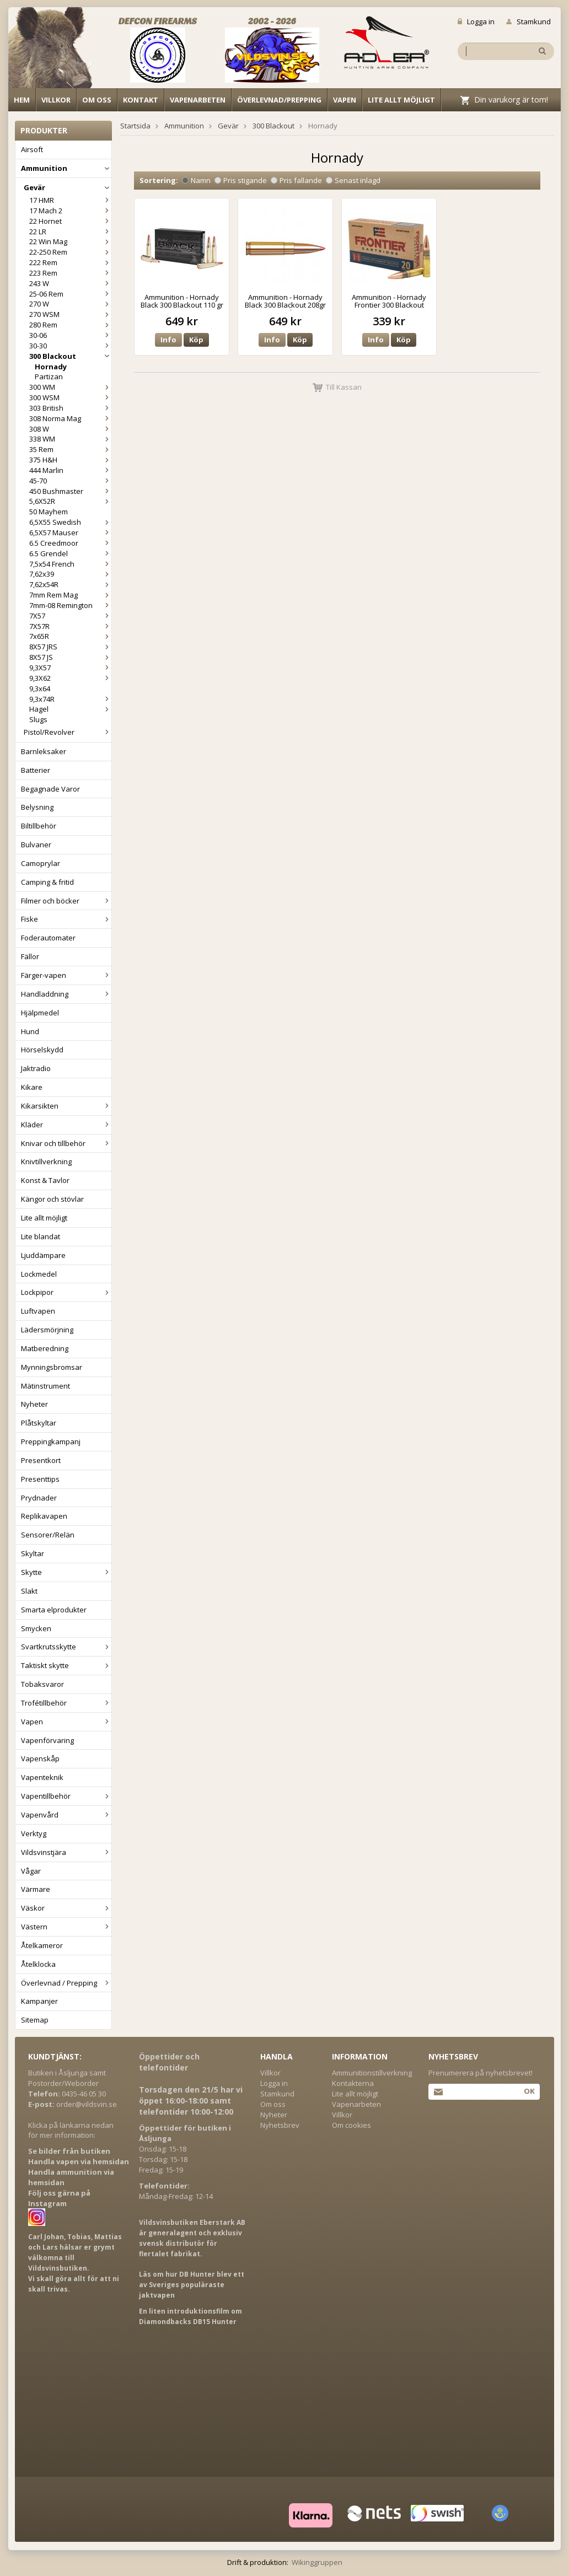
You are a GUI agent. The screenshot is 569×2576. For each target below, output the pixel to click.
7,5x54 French (70, 564)
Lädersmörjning (47, 1330)
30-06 (70, 335)
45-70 (70, 481)
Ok (529, 2091)
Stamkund (528, 21)
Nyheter (34, 1404)
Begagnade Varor (50, 789)
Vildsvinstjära (66, 1852)
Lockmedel (39, 1274)
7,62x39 (70, 574)
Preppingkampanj (50, 1441)
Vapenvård (66, 1815)
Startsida (135, 126)
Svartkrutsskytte (66, 1647)
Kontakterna (353, 2083)
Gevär (67, 187)
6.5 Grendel (70, 553)
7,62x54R (70, 584)
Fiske (66, 919)
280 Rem (70, 325)
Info (168, 340)
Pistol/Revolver (67, 732)
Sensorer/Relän (47, 1535)
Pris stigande (240, 180)
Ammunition (66, 168)
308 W (70, 429)
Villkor (56, 100)
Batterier (35, 770)
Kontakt (140, 100)
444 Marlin (70, 470)
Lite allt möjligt (401, 100)
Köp (196, 340)
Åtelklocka (38, 1964)
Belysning (37, 807)
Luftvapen (38, 1311)
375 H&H (70, 460)
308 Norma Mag (70, 418)
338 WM (70, 439)
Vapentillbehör (66, 1796)
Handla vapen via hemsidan (78, 2161)
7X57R (70, 626)
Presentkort (41, 1460)
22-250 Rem (70, 252)
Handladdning (66, 994)
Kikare (31, 1087)
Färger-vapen (66, 975)
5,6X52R (70, 501)
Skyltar (32, 1553)
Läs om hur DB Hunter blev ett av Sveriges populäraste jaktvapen (191, 2285)
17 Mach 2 (70, 211)
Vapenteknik (42, 1777)
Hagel (70, 709)
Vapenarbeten (198, 100)
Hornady (51, 367)
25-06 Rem (70, 294)
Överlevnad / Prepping (66, 1983)
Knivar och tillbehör (66, 1143)
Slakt (29, 1591)
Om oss (96, 100)
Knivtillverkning (46, 1161)
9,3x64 (39, 688)
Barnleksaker (43, 751)
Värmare (35, 1889)
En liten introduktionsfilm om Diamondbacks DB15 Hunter (190, 2316)
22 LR (70, 231)
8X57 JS (70, 657)
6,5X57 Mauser (70, 532)
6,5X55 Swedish (70, 522)
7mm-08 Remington (70, 605)
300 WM (70, 387)
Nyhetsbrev (279, 2125)
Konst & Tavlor (45, 1180)
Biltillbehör (38, 826)
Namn (196, 180)
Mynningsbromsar (51, 1367)
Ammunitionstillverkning (372, 2073)
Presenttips (40, 1479)
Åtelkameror (42, 1945)
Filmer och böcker (66, 901)
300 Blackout (70, 356)
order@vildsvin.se (86, 2104)
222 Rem (70, 262)
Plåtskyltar (38, 1423)
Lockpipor (66, 1292)
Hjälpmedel (40, 1013)
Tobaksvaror (42, 1684)
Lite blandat (40, 1236)
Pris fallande (296, 180)
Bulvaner (36, 844)
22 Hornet (70, 221)
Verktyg (33, 1833)
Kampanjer (39, 2001)
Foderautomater (48, 938)
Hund (30, 1031)
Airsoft (32, 149)
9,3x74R (70, 699)
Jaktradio (36, 1068)
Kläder (66, 1125)
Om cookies (351, 2125)
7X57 (70, 616)
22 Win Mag (70, 241)
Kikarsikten (66, 1106)
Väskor (66, 1908)
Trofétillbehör (66, 1703)
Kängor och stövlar (52, 1199)
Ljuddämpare (43, 1255)
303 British (70, 408)
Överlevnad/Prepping (279, 100)
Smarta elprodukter (54, 1610)
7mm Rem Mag (70, 595)
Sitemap (35, 2020)
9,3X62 (70, 678)
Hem (22, 100)
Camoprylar (40, 863)
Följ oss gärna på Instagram (59, 2198)
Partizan (49, 376)
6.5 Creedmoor (70, 543)
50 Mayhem (48, 512)
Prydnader (39, 1498)
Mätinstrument (45, 1386)
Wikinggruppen (317, 2562)
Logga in (476, 21)
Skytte (66, 1572)
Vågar (31, 1871)
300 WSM (70, 397)
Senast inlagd (353, 180)
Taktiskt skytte (66, 1665)
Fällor (30, 956)
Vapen (344, 100)
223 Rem (70, 273)
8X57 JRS (70, 647)
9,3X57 (70, 668)
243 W (70, 283)
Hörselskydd (42, 1050)
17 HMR (70, 200)
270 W (70, 304)
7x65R (70, 636)
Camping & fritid (47, 882)
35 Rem (70, 449)
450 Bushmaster (70, 491)
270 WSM (70, 314)
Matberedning (44, 1348)
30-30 (70, 346)
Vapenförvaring (47, 1740)
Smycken (36, 1628)
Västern (66, 1927)
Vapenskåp (40, 1758)
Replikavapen (44, 1516)
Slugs (38, 719)
